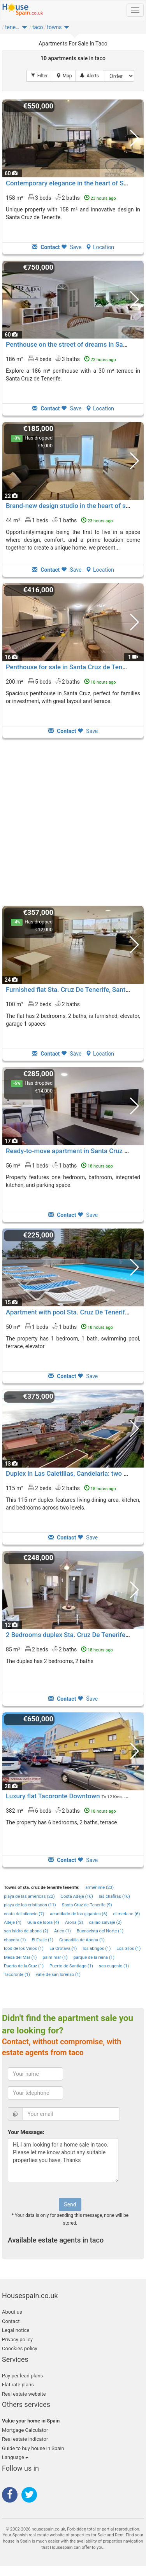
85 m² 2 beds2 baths (59, 1649)
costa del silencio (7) (24, 1913)
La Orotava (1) (63, 1948)
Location (100, 247)
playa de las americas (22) (29, 1896)
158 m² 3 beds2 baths (61, 197)
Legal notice (15, 2330)
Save (71, 247)
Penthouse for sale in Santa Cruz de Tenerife (70, 667)
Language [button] (15, 2457)
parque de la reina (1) (94, 1957)
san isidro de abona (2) (26, 1931)
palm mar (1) (55, 1957)
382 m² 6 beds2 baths (61, 1810)
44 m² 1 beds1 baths (59, 520)
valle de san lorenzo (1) (58, 1974)
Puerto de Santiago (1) (71, 1966)
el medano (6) (126, 1913)
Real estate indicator (25, 2439)
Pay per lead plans (22, 2376)
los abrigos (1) (97, 1948)
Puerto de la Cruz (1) (24, 1966)
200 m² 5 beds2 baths (61, 681)
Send (70, 2204)
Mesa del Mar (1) (20, 1957)
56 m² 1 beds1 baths (59, 1165)
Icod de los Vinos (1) (24, 1948)
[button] (24, 29)
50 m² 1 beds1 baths (59, 1326)
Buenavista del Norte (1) (100, 1931)
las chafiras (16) (114, 1896)
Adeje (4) (12, 1922)
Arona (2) (74, 1922)
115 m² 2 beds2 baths (61, 1487)
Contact (10, 2321)
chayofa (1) (15, 1939)
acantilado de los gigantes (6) (78, 1913)
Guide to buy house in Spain (33, 2448)
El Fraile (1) (42, 1939)
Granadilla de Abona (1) (82, 1939)
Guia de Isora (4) (43, 1922)
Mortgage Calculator (25, 2430)
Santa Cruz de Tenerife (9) (87, 1905)
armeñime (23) (99, 1887)
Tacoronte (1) (17, 1974)
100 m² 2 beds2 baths (43, 1003)
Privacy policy (17, 2339)
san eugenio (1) (114, 1966)
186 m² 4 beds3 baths (61, 358)
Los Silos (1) (128, 1948)
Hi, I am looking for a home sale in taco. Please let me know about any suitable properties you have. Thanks (63, 2160)
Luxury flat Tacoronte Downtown (53, 1796)
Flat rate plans (18, 2385)
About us (12, 2312)
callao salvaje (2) (105, 1922)
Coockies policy (19, 2348)
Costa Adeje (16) (77, 1896)
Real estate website (24, 2394)
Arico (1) (62, 1931)
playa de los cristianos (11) (30, 1905)
